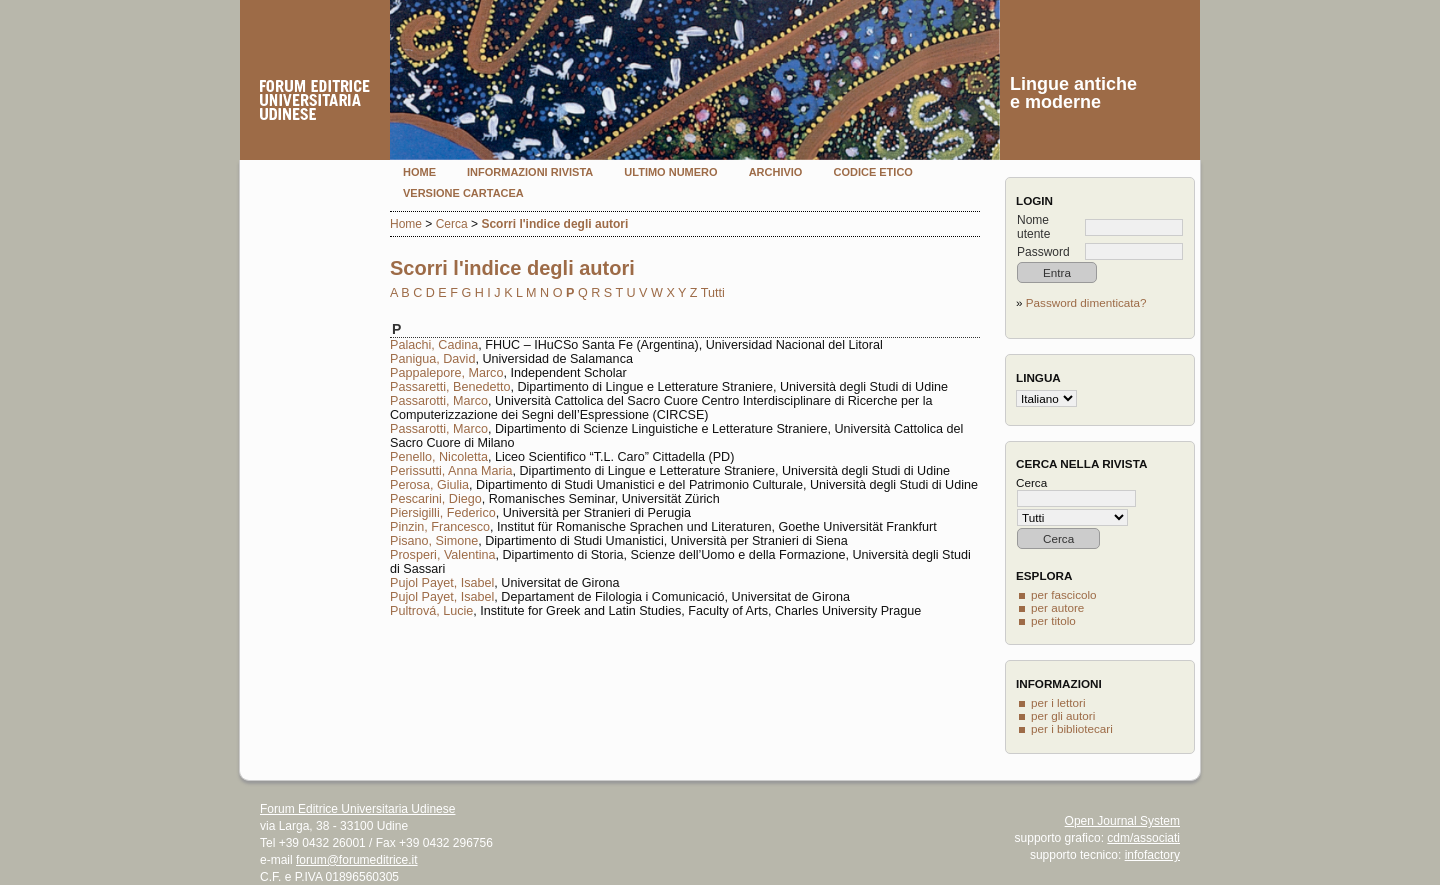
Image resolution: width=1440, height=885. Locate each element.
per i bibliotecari (1072, 728)
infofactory (1152, 855)
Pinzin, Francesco (440, 527)
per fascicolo (1064, 594)
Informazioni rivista (530, 172)
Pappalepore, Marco (446, 373)
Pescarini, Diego (436, 499)
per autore (1057, 607)
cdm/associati (1143, 838)
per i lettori (1058, 702)
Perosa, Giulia (429, 485)
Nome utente (1033, 227)
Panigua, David (432, 359)
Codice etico (872, 172)
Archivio (776, 172)
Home (419, 172)
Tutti (713, 293)
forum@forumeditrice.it (357, 860)
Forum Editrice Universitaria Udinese (357, 809)
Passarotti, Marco (439, 401)
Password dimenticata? (1086, 302)
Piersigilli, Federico (443, 513)
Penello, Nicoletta (439, 457)
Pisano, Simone (434, 541)
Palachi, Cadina (434, 345)
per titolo (1053, 620)
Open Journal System (1122, 821)
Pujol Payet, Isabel (442, 583)
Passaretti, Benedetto (450, 387)
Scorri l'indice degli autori (554, 224)
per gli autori (1063, 715)
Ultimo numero (670, 172)
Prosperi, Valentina (442, 555)
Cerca (452, 224)
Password (1043, 252)
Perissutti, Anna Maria (451, 471)
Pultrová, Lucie (431, 611)
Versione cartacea (463, 193)
